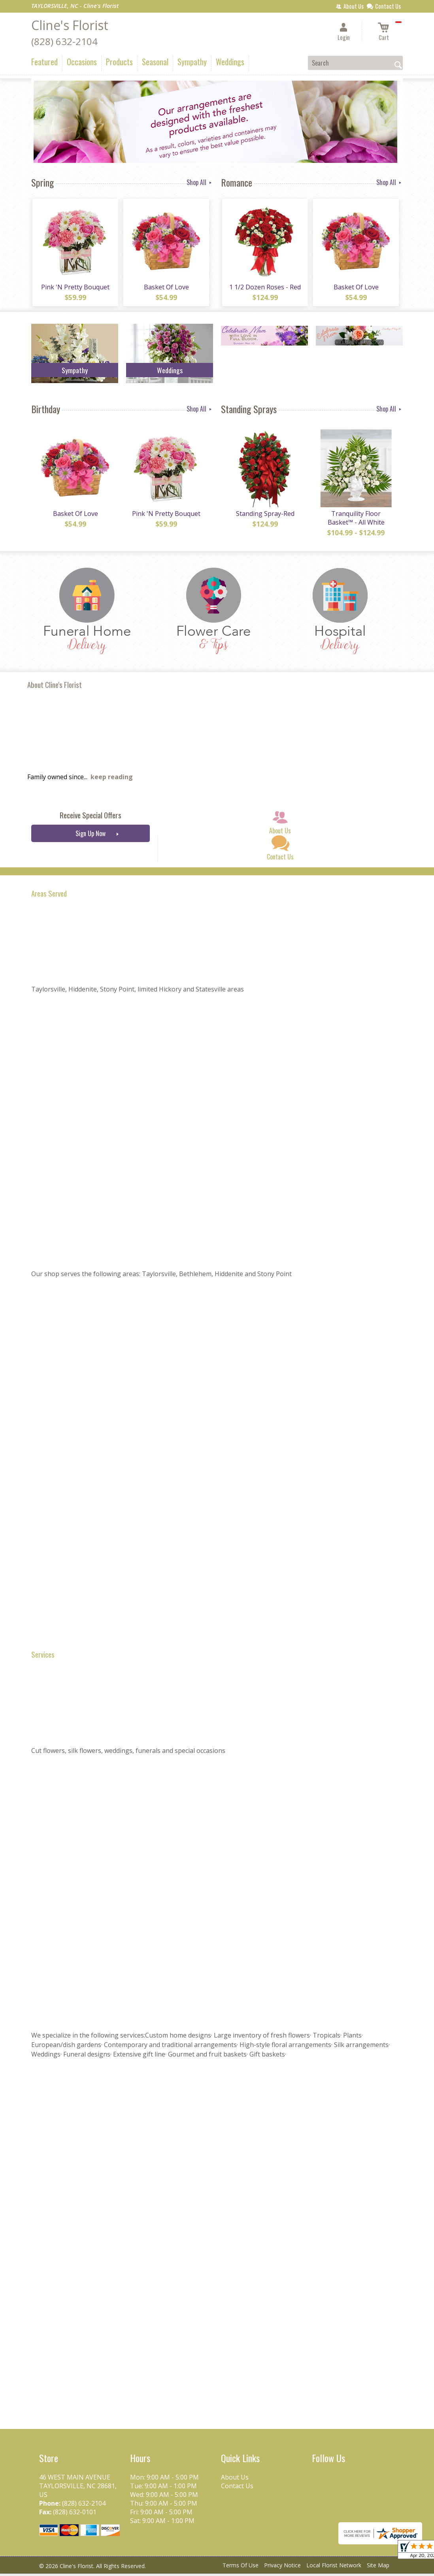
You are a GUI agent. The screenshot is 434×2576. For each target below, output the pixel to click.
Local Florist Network (333, 2568)
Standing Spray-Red (264, 516)
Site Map (378, 2568)
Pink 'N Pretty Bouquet (75, 288)
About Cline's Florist (54, 687)
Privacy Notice (282, 2568)
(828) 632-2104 (64, 41)
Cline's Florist (69, 25)
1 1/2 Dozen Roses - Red (264, 288)
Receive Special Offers (90, 817)
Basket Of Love (165, 288)
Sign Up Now (90, 836)
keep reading (112, 779)
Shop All (200, 182)
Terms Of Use (241, 2568)
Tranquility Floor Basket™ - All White (355, 520)
